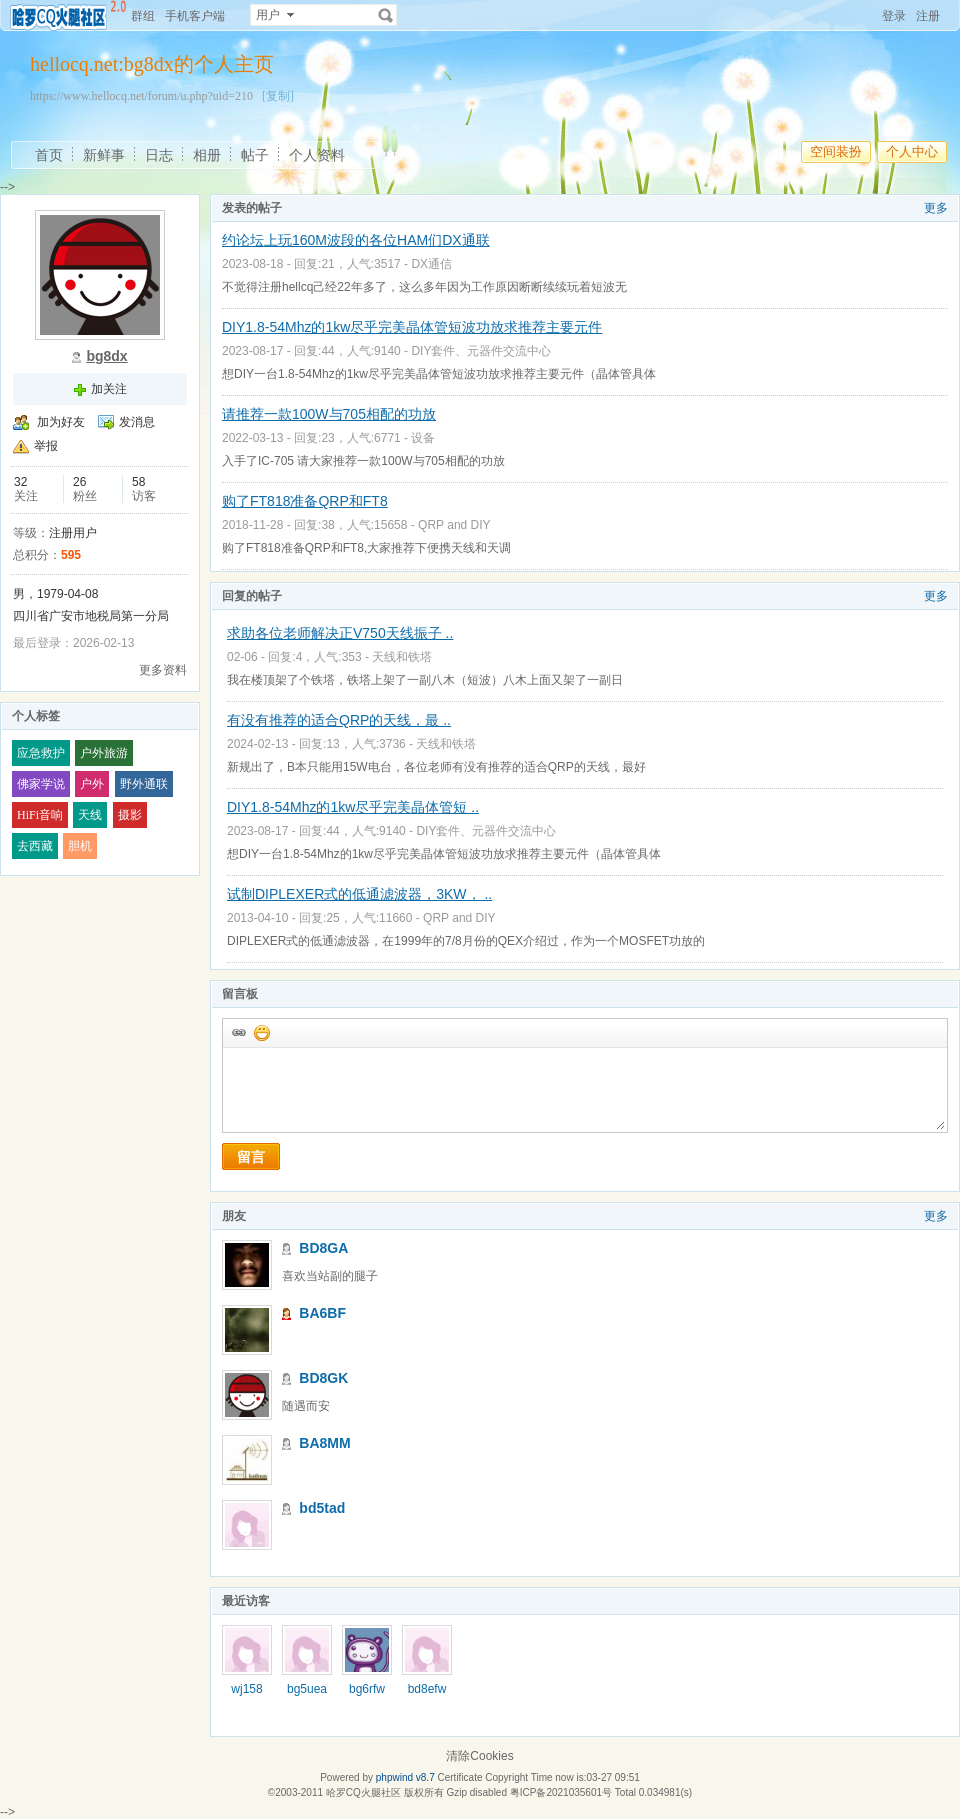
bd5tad (322, 1508)
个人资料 (317, 155)
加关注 (109, 389)
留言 (251, 1157)
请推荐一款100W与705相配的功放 (329, 414)
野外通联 (144, 784)
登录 (894, 16)
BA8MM (324, 1443)
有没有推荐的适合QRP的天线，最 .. (339, 720)
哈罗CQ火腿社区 (363, 1792)
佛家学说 (41, 784)
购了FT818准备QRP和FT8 (305, 501)
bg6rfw (367, 1689)
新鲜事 (104, 155)
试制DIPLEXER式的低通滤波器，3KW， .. (359, 894)
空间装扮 (836, 151)
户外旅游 (104, 753)
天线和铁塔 (402, 657)
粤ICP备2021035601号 (561, 1792)
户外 (92, 784)
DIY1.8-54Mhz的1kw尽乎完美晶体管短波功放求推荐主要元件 (412, 327)
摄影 (130, 815)
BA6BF (322, 1313)
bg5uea (307, 1689)
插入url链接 (238, 1032)
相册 (207, 155)
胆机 (80, 846)
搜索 (386, 15)
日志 (159, 155)
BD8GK (323, 1378)
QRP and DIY (454, 525)
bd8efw (427, 1689)
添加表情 (261, 1032)
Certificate (459, 1777)
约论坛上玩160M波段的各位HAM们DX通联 (356, 240)
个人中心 (912, 151)
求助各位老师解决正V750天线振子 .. (340, 633)
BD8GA (323, 1248)
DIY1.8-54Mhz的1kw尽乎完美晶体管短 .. (353, 807)
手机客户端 (195, 16)
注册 (928, 16)
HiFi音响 (40, 815)
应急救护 (41, 753)
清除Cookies (479, 1756)
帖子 (255, 155)
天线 (90, 815)
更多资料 (163, 670)
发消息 (137, 422)
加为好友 (61, 422)
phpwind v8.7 (405, 1777)
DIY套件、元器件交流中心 (481, 351)
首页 (49, 155)
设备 (423, 438)
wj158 (246, 1689)
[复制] (278, 96)
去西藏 (35, 846)
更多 (936, 208)
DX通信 (431, 264)
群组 (143, 16)
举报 (46, 446)
